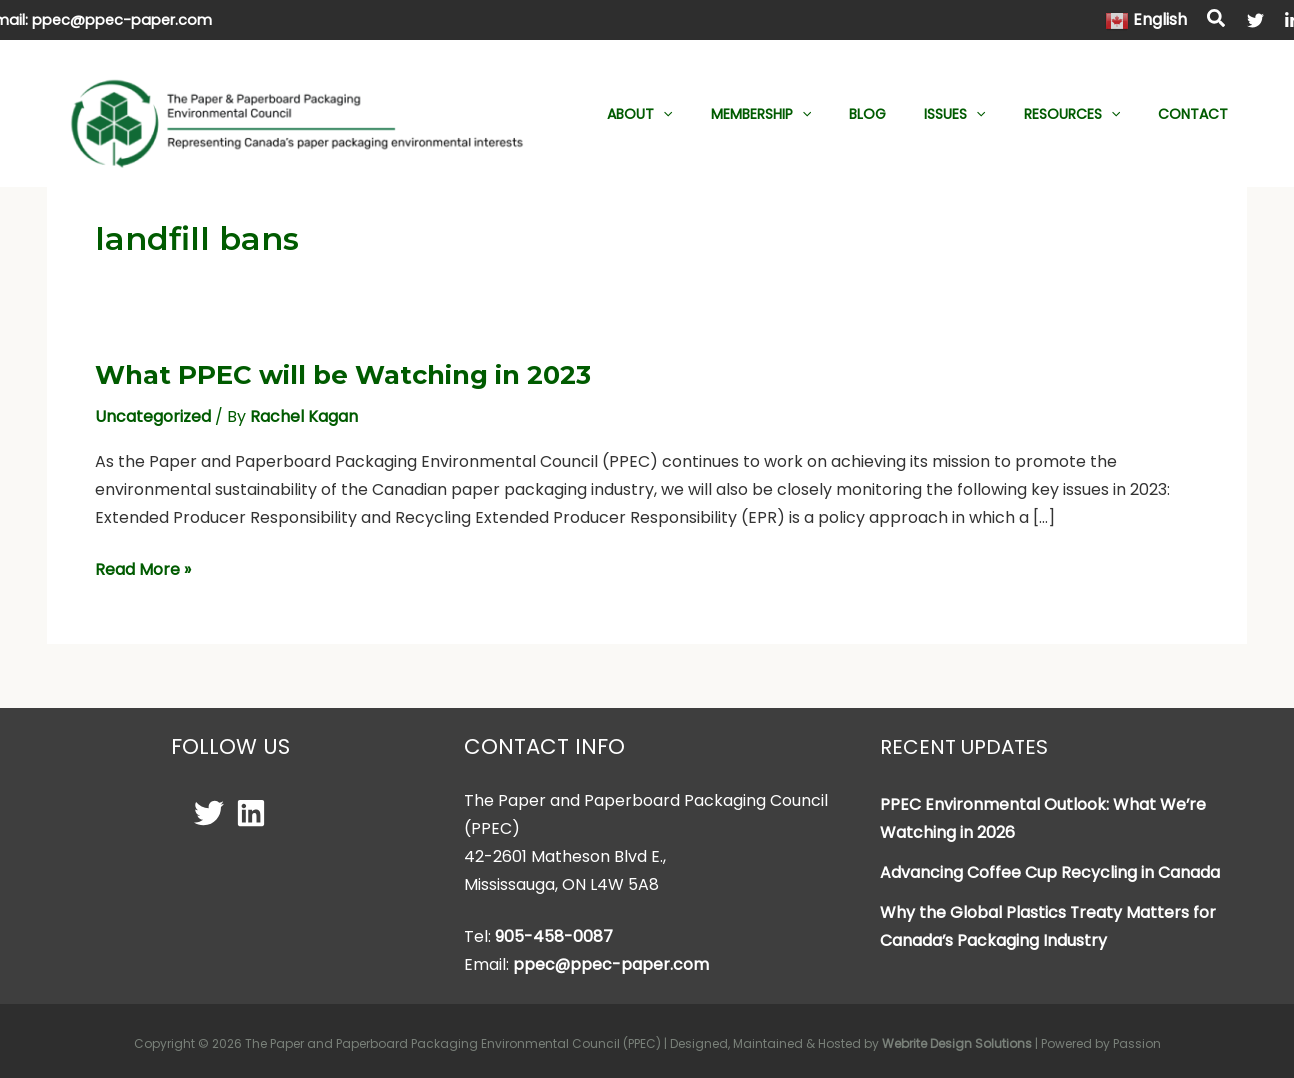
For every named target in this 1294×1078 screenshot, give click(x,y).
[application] (718, 114)
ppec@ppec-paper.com (122, 20)
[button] (1217, 21)
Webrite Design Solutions (957, 1042)
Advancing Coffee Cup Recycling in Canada (1050, 871)
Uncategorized (153, 415)
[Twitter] (1255, 20)
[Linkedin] (251, 812)
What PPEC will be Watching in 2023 (343, 374)
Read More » (143, 569)
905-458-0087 (554, 935)
